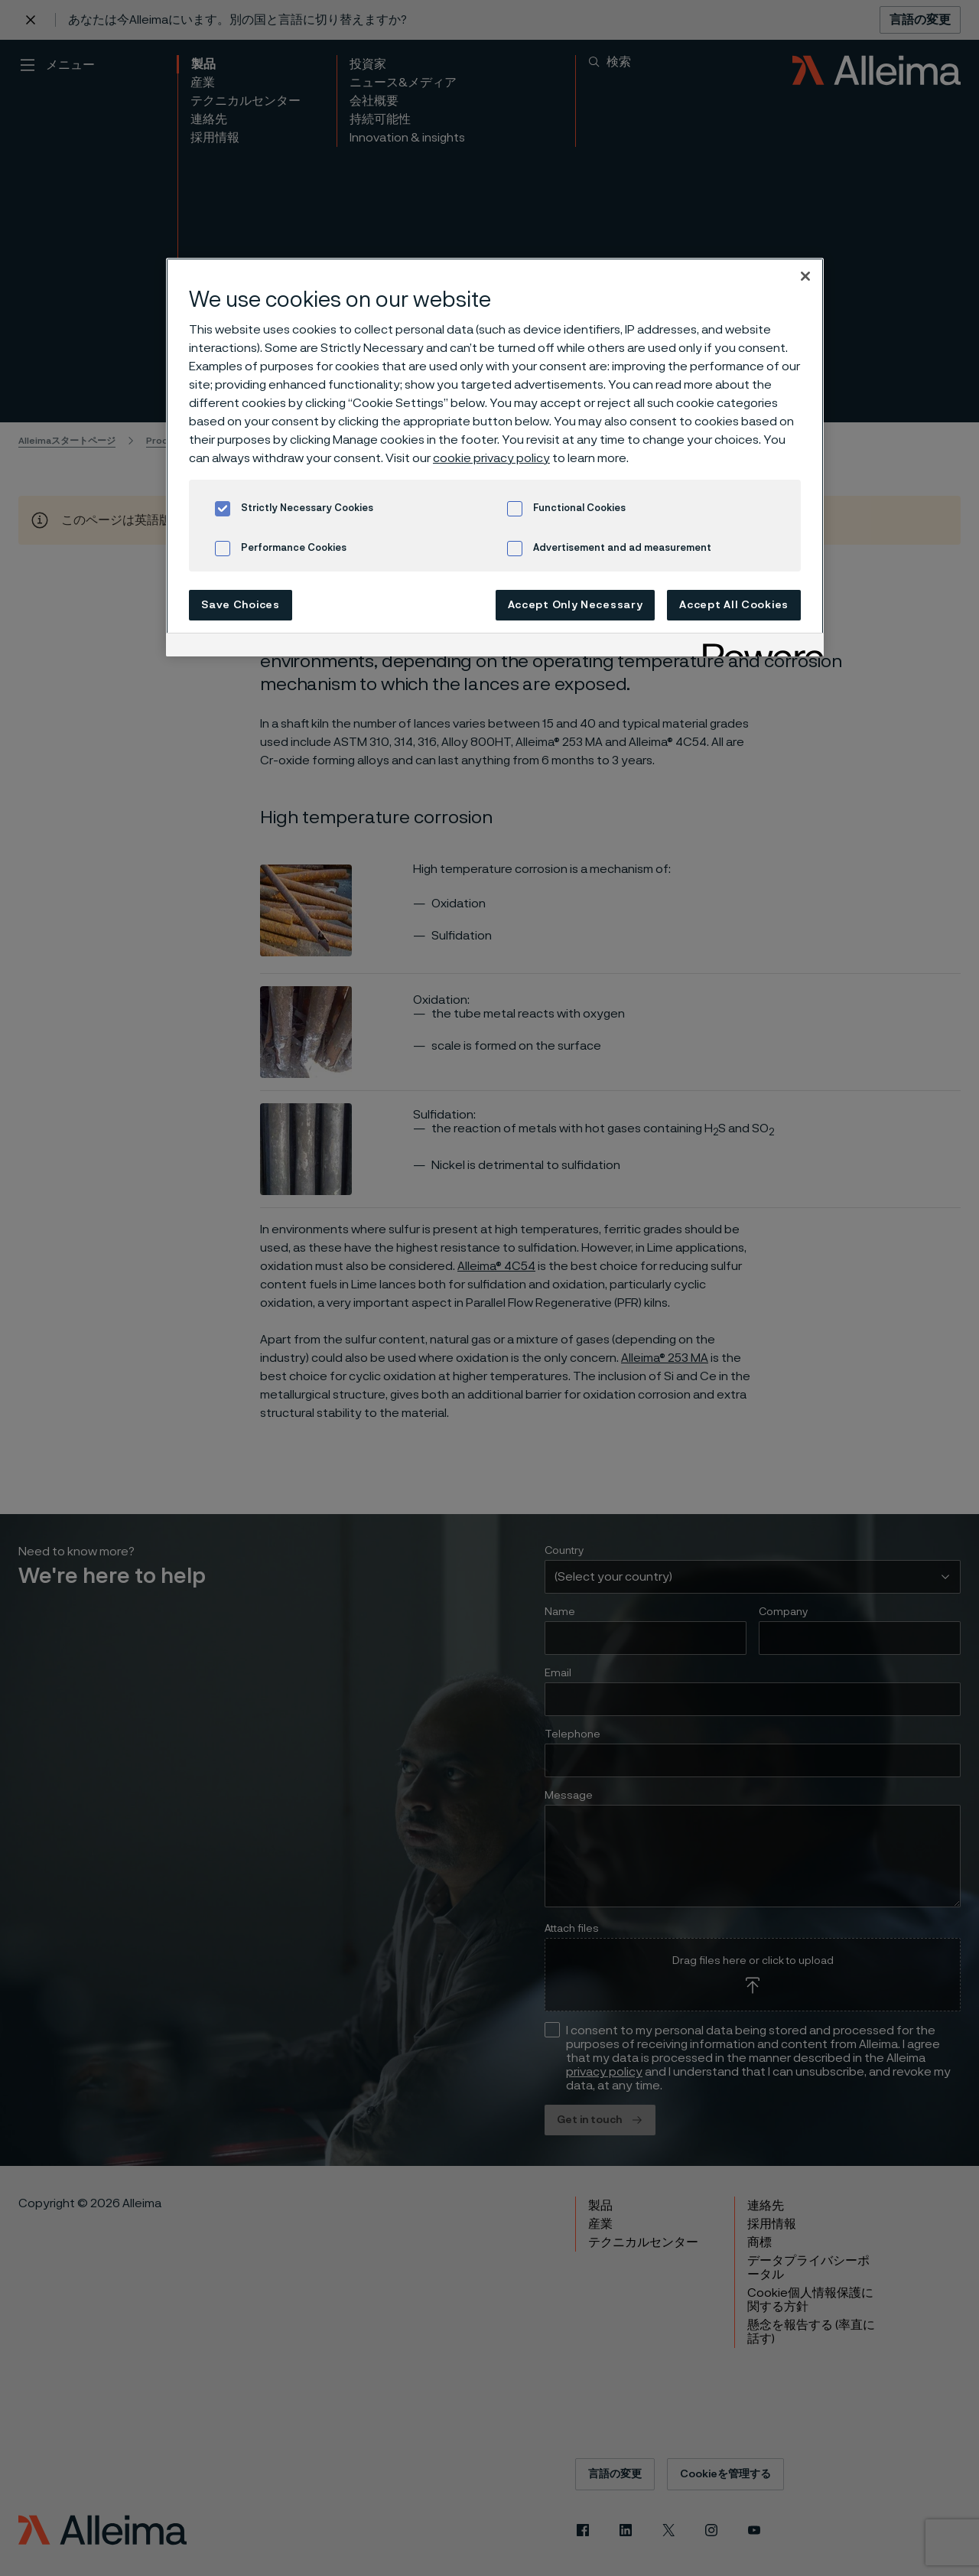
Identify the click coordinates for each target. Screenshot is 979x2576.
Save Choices (240, 605)
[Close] (805, 276)
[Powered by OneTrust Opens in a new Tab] (758, 646)
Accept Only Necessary (575, 605)
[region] (495, 457)
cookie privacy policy (491, 458)
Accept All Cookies (734, 605)
